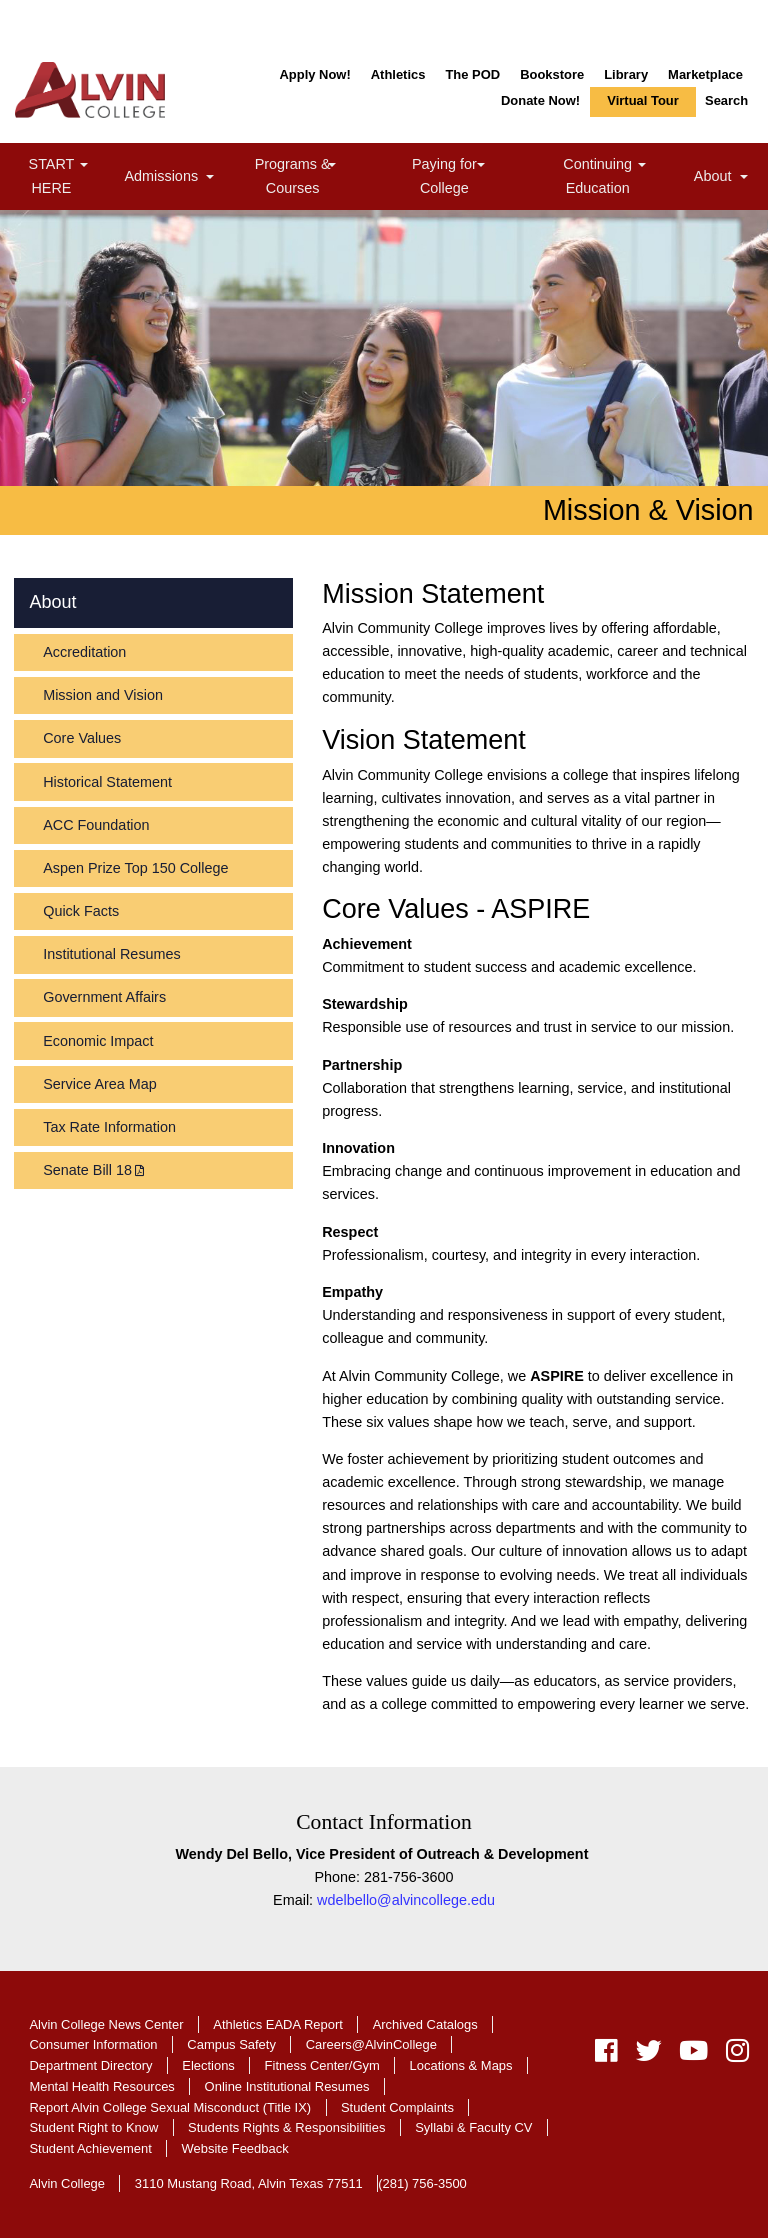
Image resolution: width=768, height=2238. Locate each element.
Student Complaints (397, 2107)
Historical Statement (107, 782)
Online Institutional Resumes (287, 2086)
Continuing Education (624, 175)
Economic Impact (98, 1041)
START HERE (73, 175)
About (723, 178)
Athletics (398, 74)
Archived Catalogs (425, 2024)
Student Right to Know (93, 2127)
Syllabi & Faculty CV (473, 2127)
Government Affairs (104, 997)
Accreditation (84, 652)
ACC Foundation (96, 825)
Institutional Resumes (112, 954)
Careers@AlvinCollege (371, 2044)
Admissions (172, 178)
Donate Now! (540, 100)
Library (626, 74)
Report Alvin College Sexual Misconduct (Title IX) (170, 2107)
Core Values (82, 738)
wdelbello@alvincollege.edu (406, 1900)
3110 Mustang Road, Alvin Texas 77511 (249, 2183)
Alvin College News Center (106, 2024)
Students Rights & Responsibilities (286, 2127)
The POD (472, 74)
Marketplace (705, 74)
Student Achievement (90, 2148)
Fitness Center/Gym (322, 2065)
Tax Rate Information (109, 1127)
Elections (208, 2065)
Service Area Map (100, 1084)
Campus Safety (231, 2044)
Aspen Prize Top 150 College (135, 868)
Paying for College (467, 175)
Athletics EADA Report (278, 2024)
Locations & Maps (461, 2065)
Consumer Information (93, 2044)
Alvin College (67, 2183)
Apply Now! (314, 74)
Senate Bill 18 (87, 1170)
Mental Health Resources (101, 2086)
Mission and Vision (103, 695)
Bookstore (552, 74)
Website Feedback (235, 2148)
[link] (83, 166)
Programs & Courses (317, 175)
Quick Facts (81, 911)
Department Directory (90, 2065)
